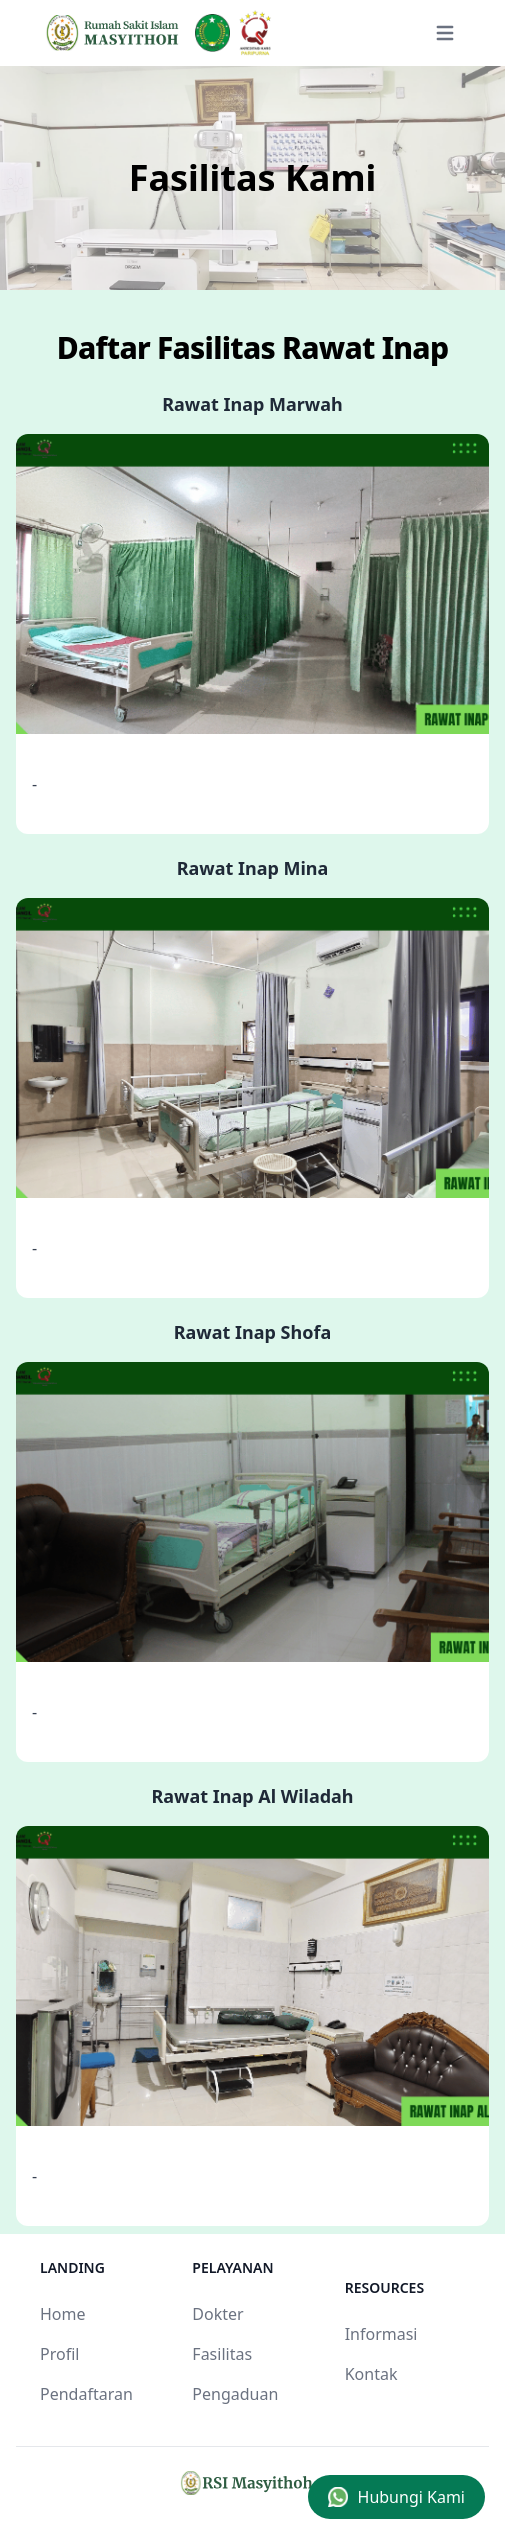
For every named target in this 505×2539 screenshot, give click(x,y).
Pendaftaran (86, 2394)
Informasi (381, 2334)
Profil (59, 2354)
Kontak (371, 2374)
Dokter (217, 2314)
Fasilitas (222, 2354)
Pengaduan (235, 2394)
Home (63, 2314)
